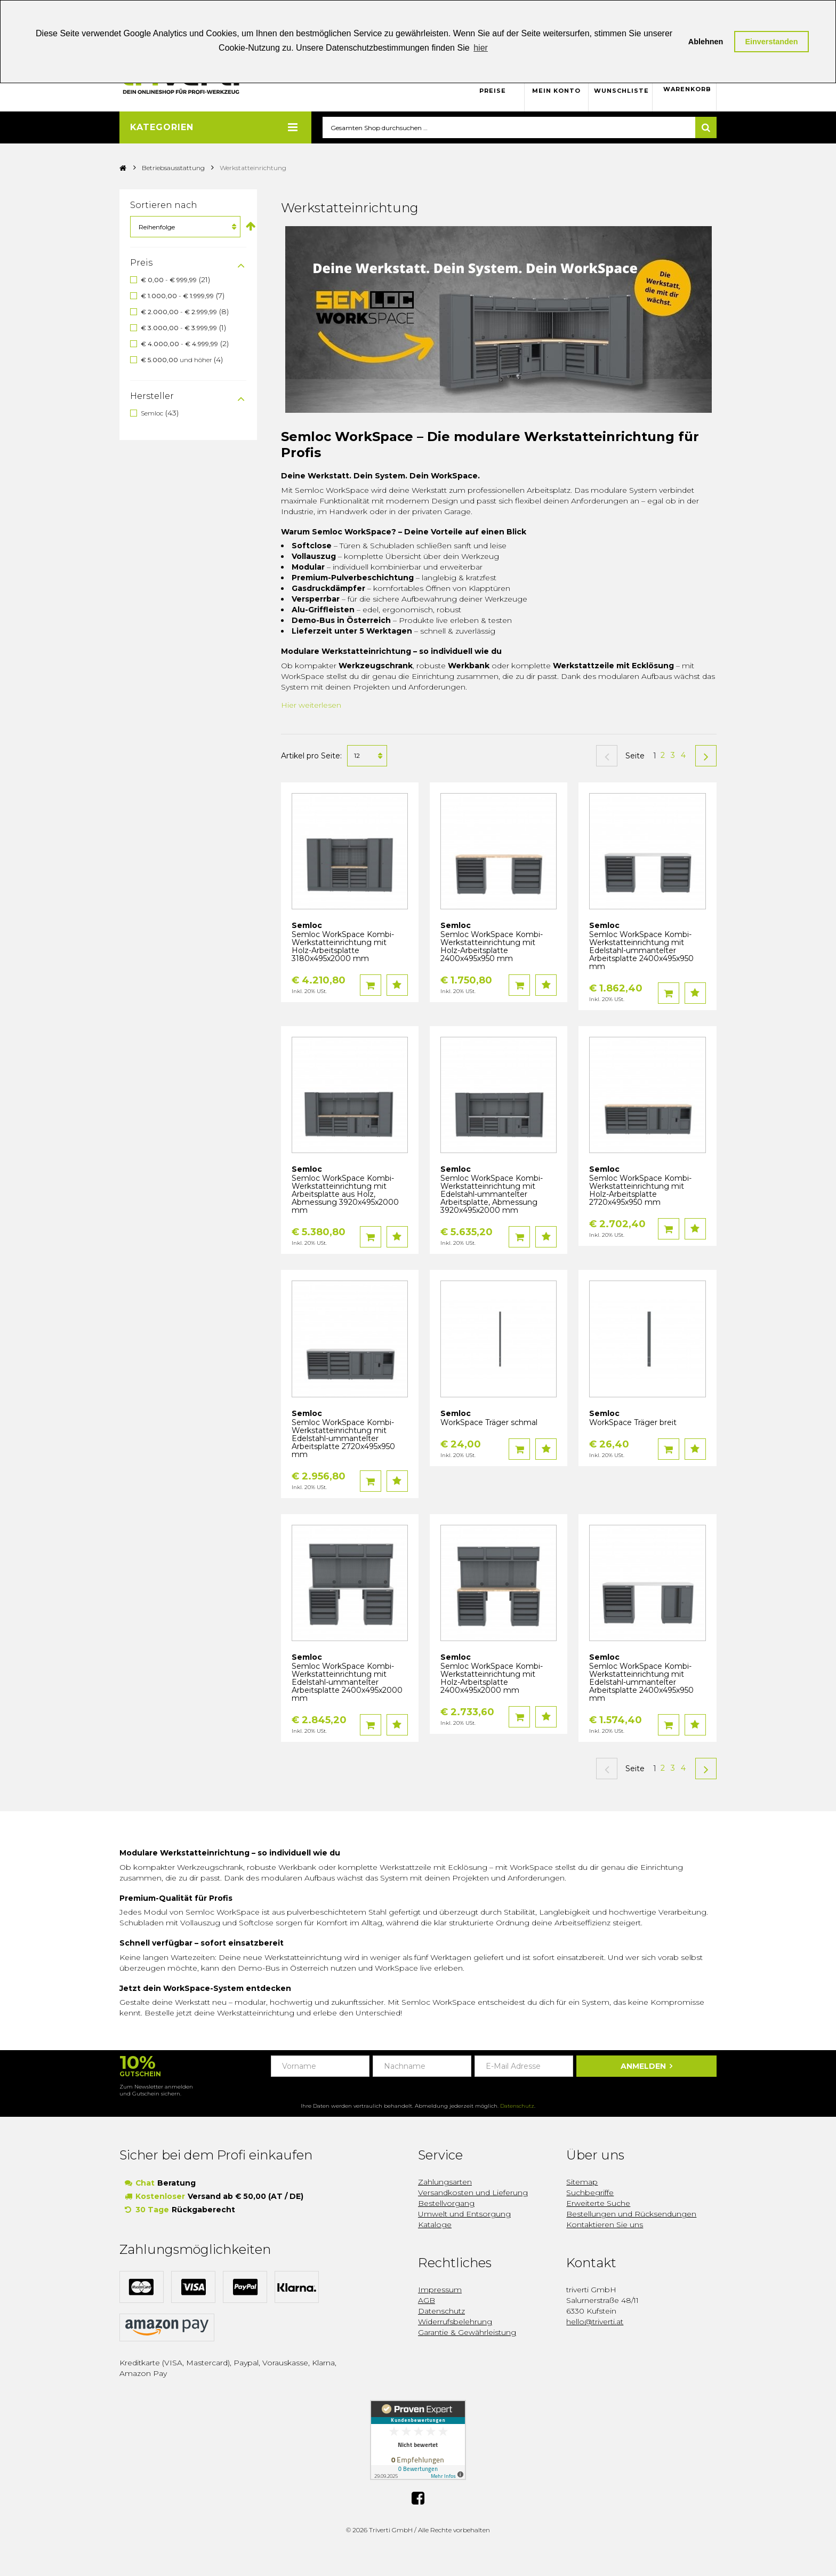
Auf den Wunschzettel (397, 985)
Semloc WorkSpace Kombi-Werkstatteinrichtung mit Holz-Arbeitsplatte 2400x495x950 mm (491, 947)
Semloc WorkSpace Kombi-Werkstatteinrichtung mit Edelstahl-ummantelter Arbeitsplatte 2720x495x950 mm (343, 1439)
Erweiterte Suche (598, 2204)
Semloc (152, 413)
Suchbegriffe (590, 2193)
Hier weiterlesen (311, 705)
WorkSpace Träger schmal (488, 1423)
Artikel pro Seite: (311, 756)
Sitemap (582, 2182)
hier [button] (480, 47)
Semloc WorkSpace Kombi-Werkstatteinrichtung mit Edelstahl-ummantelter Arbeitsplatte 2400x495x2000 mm (347, 1682)
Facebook (418, 2497)
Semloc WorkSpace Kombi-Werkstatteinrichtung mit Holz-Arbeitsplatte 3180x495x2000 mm (343, 947)
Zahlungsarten (445, 2182)
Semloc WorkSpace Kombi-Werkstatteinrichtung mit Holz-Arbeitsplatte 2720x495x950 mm (640, 1190)
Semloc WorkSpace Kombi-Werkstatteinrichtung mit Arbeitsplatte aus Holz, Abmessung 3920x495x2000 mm (345, 1194)
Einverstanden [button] (771, 41)
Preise (492, 90)
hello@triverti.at (594, 2322)
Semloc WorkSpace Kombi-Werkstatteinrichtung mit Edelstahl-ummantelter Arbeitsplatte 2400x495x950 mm (641, 951)
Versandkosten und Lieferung (473, 2193)
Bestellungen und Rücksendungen (631, 2214)
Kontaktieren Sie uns (604, 2225)
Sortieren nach (163, 206)
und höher (177, 360)
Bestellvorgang (446, 2204)
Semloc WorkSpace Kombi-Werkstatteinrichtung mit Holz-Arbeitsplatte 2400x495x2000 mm (491, 1678)
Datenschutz (517, 2106)
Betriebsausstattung (173, 168)
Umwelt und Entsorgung (464, 2214)
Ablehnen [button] (706, 41)
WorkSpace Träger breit (633, 1423)
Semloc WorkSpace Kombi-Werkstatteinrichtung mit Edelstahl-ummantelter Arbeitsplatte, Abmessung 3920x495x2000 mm (491, 1194)
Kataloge (435, 2225)
